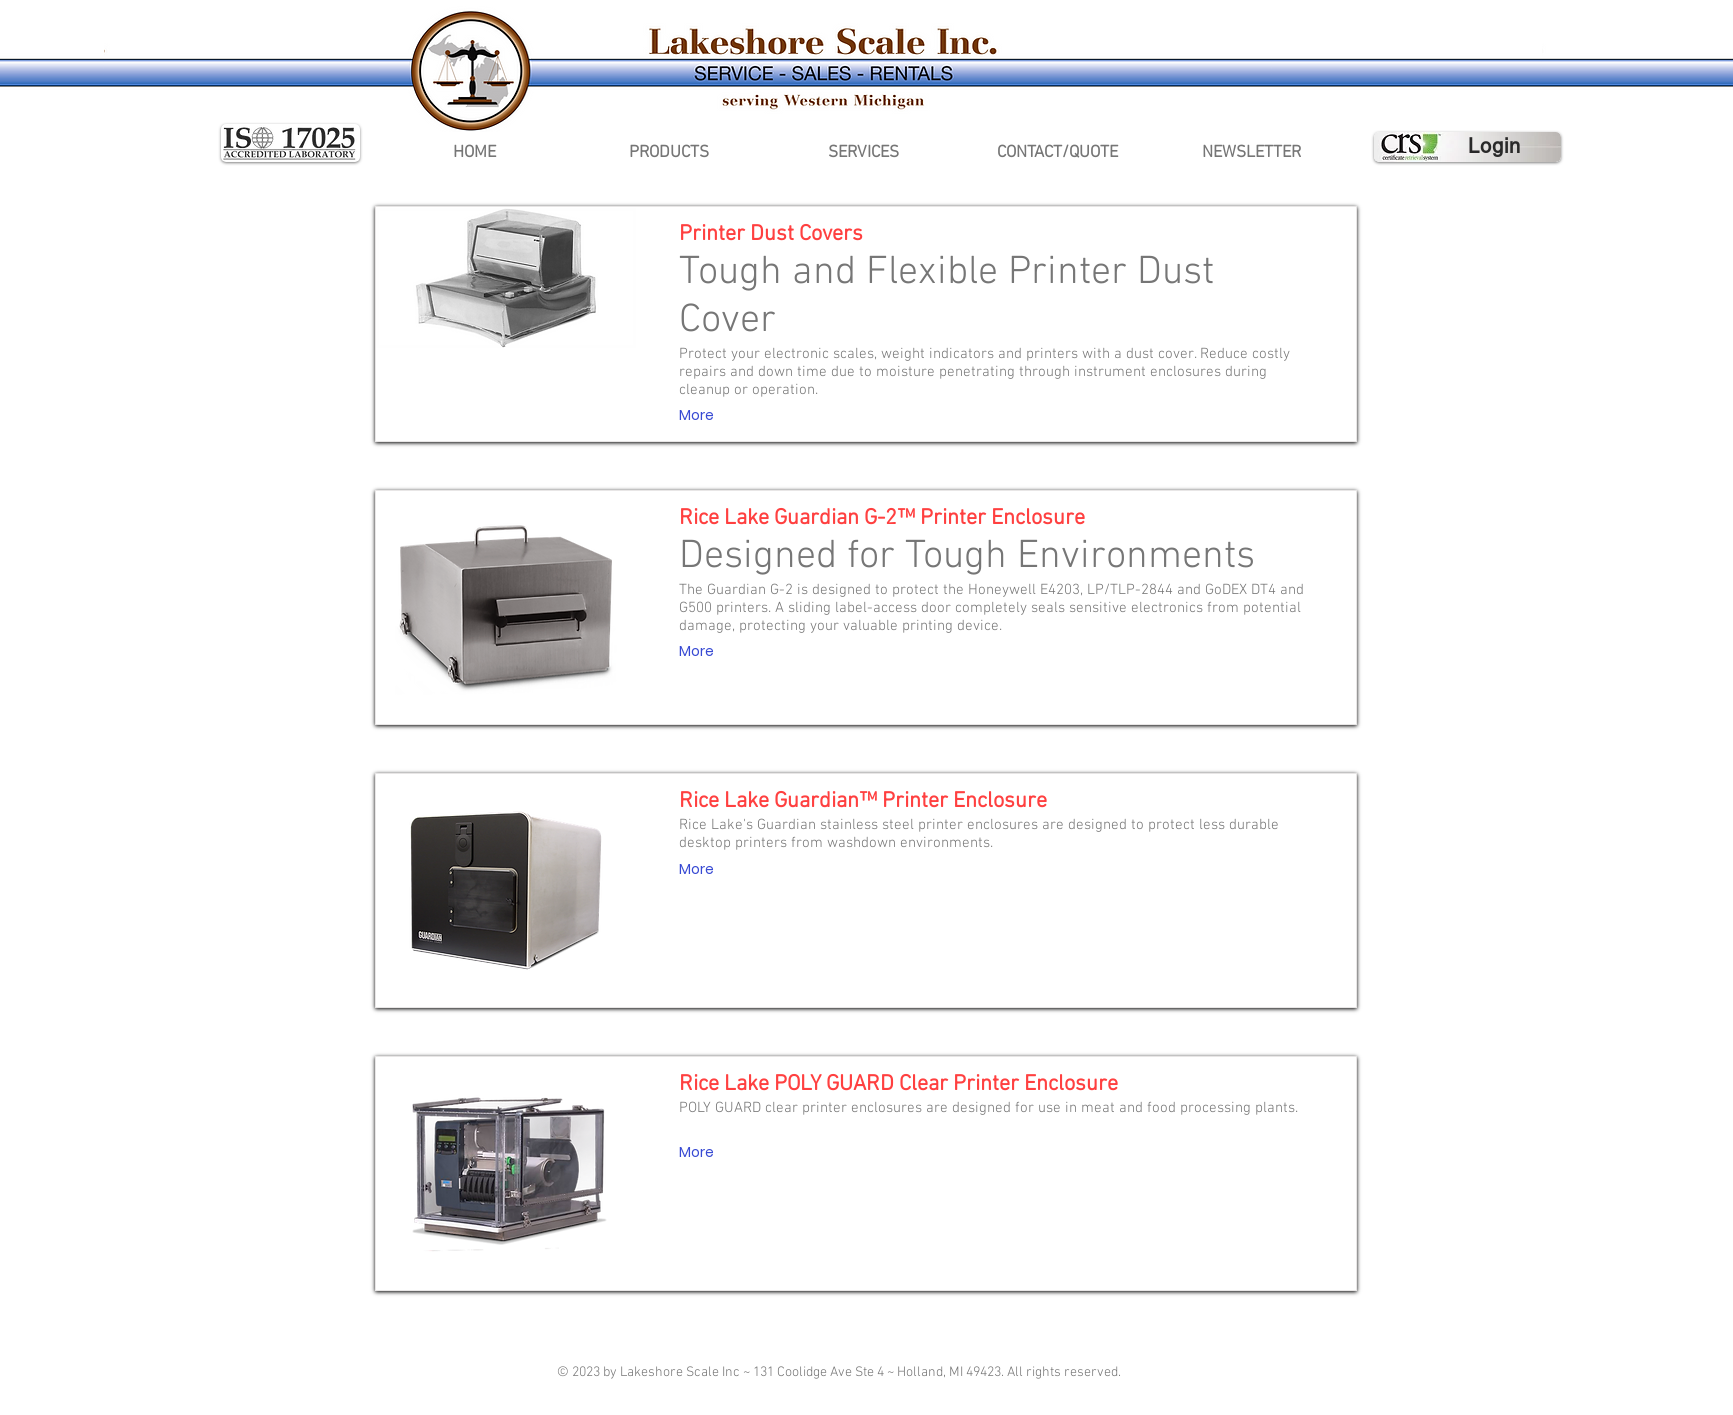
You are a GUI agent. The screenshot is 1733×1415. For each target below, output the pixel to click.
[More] (696, 416)
